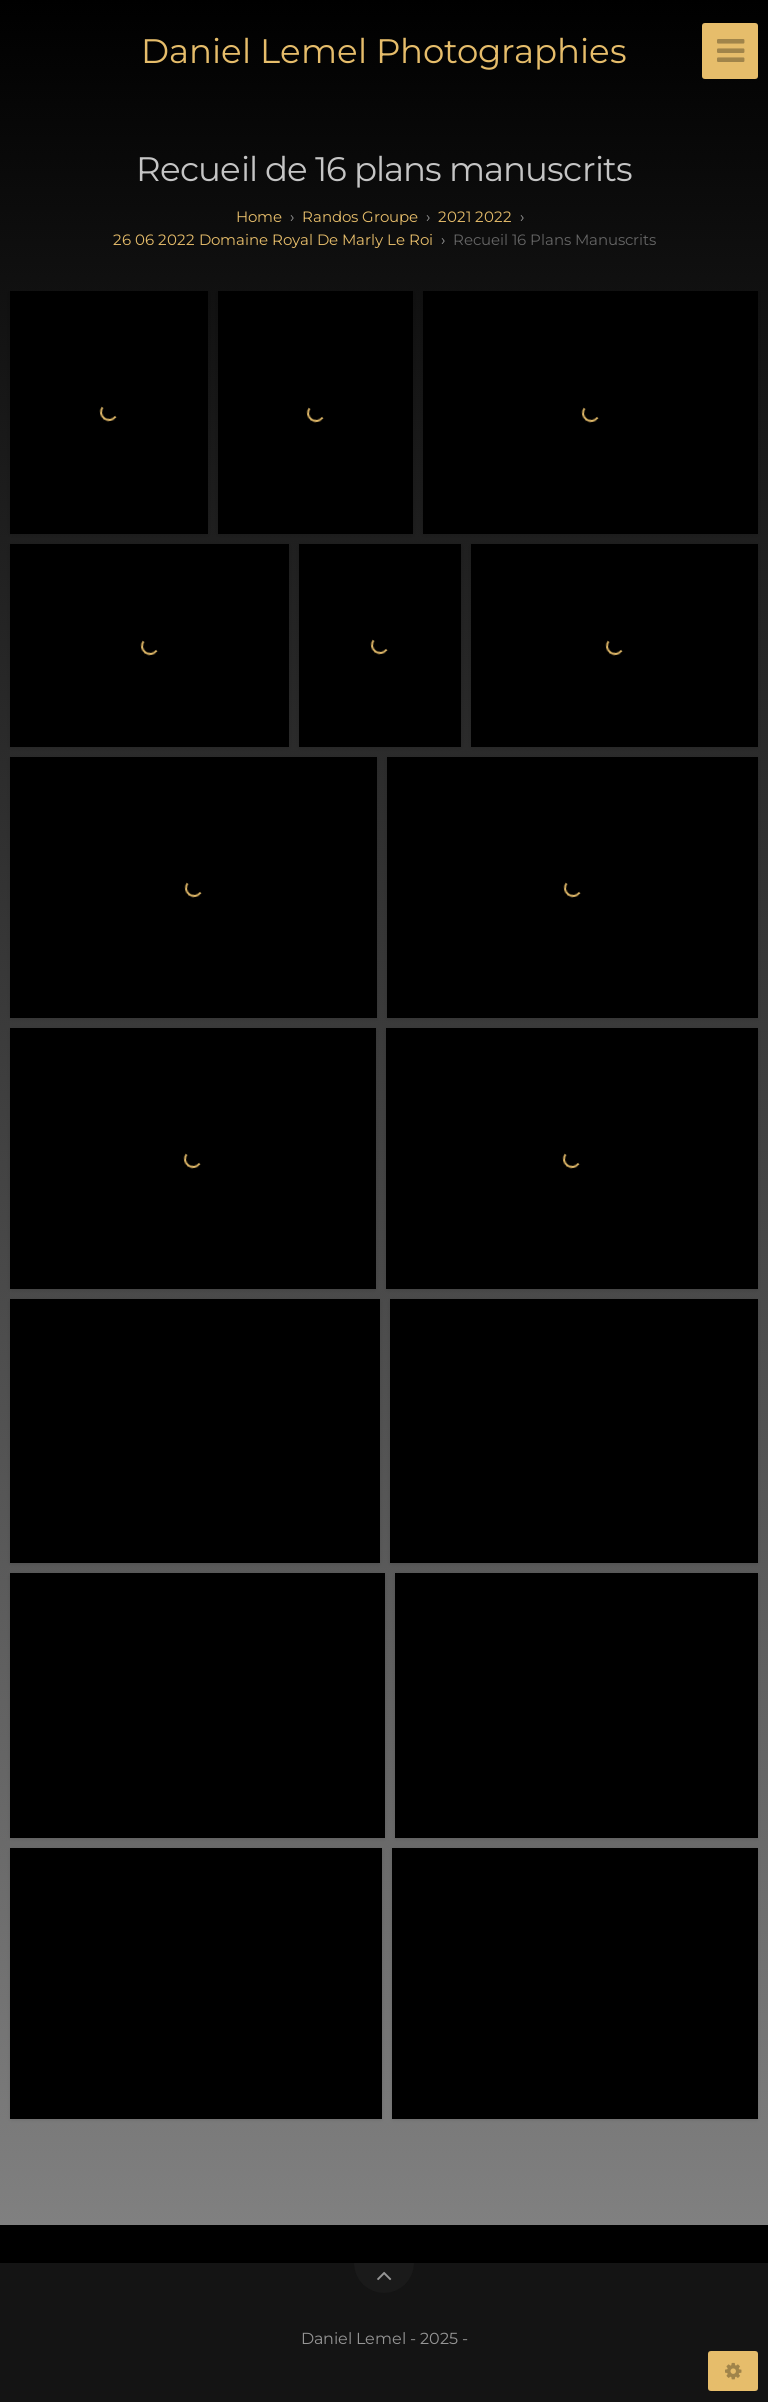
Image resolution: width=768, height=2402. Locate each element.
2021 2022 (475, 216)
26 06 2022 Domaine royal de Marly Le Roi (273, 239)
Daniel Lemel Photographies (384, 51)
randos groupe (360, 216)
